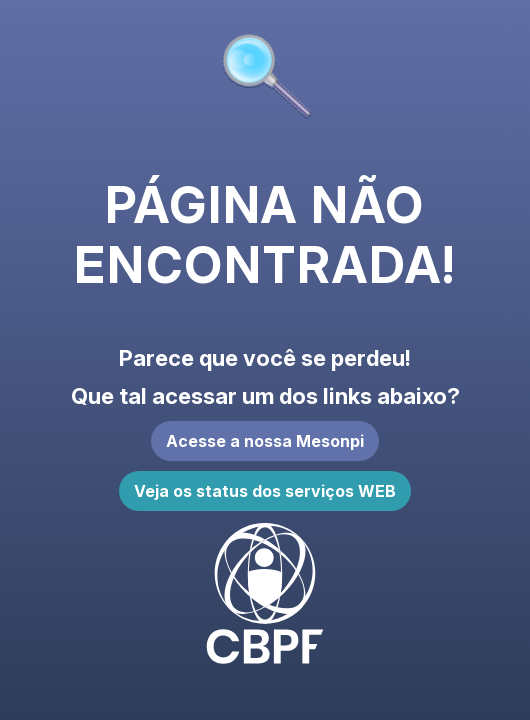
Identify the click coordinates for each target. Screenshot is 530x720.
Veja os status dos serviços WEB (265, 491)
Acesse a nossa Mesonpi (265, 441)
